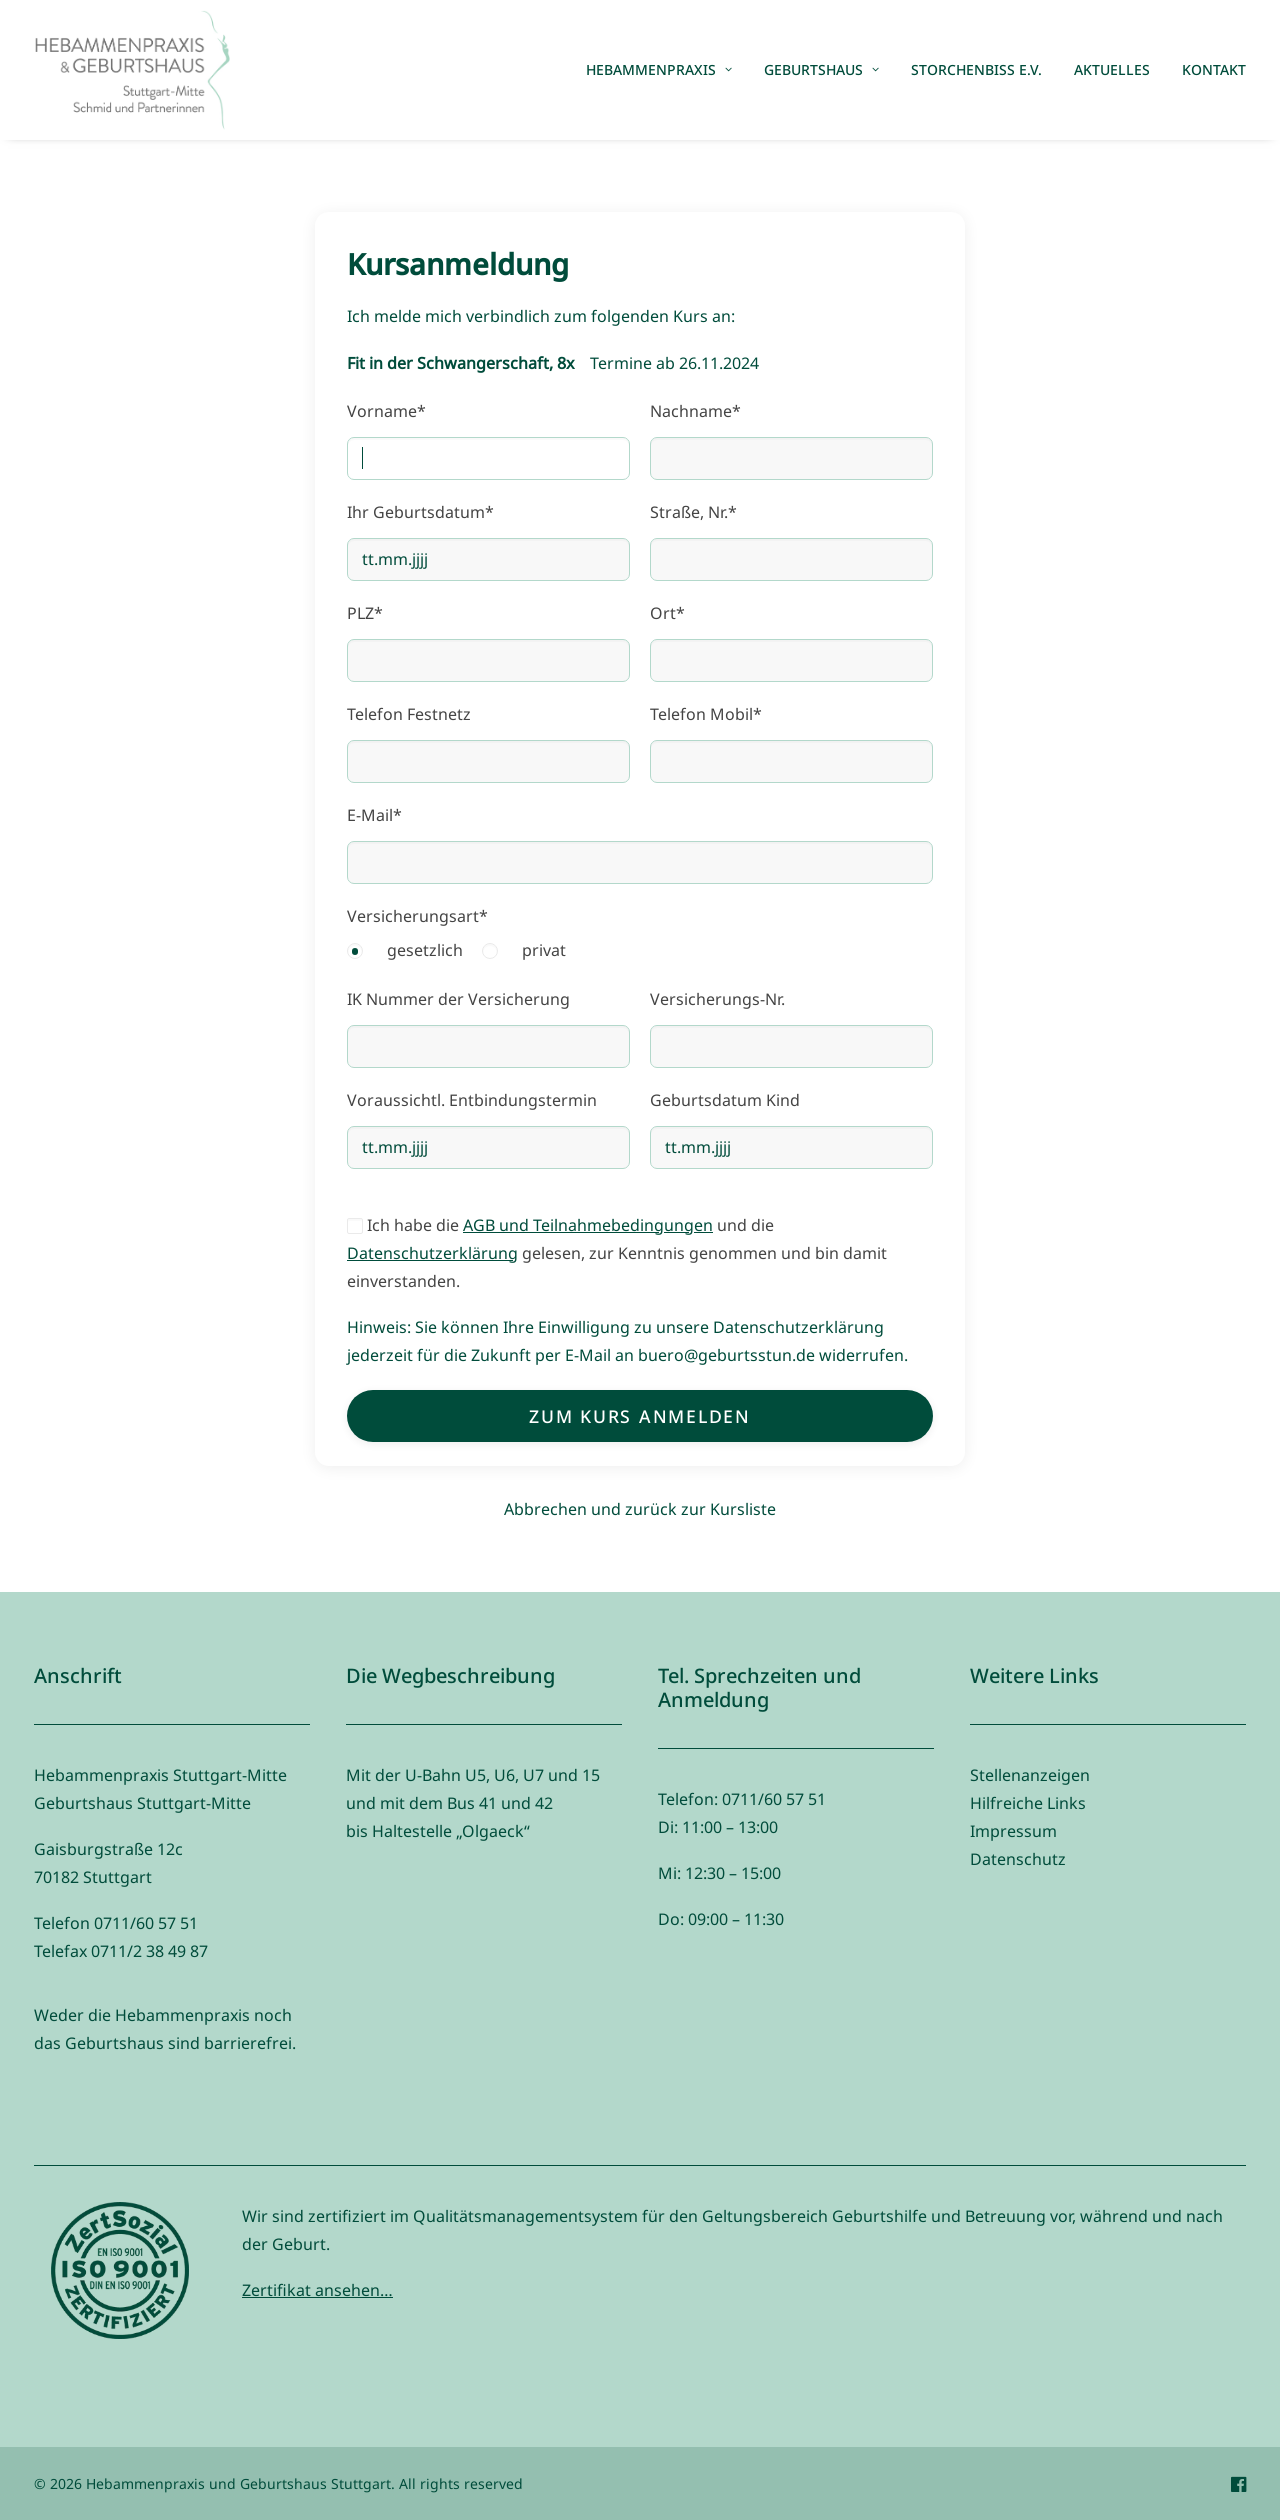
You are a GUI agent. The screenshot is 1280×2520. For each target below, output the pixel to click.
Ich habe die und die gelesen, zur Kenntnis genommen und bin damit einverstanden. (617, 1253)
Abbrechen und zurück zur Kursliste (640, 1509)
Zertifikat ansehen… (317, 2290)
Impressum (1013, 1831)
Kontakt (1214, 69)
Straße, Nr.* (693, 512)
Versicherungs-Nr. (717, 999)
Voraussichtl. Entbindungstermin (472, 1100)
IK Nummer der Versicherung (458, 999)
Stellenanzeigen (1030, 1775)
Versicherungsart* (417, 916)
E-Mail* (374, 815)
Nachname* (695, 411)
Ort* (667, 613)
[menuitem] (666, 70)
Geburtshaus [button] (821, 69)
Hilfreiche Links (1028, 1803)
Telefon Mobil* (706, 714)
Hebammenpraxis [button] (659, 69)
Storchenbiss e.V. (976, 69)
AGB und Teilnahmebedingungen (588, 1225)
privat (544, 950)
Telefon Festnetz (409, 714)
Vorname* (386, 411)
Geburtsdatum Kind (725, 1100)
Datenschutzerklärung (432, 1253)
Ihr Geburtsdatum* (420, 512)
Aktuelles (1112, 69)
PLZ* (365, 613)
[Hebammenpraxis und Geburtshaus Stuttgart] (132, 70)
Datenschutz (1018, 1859)
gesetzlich (425, 950)
